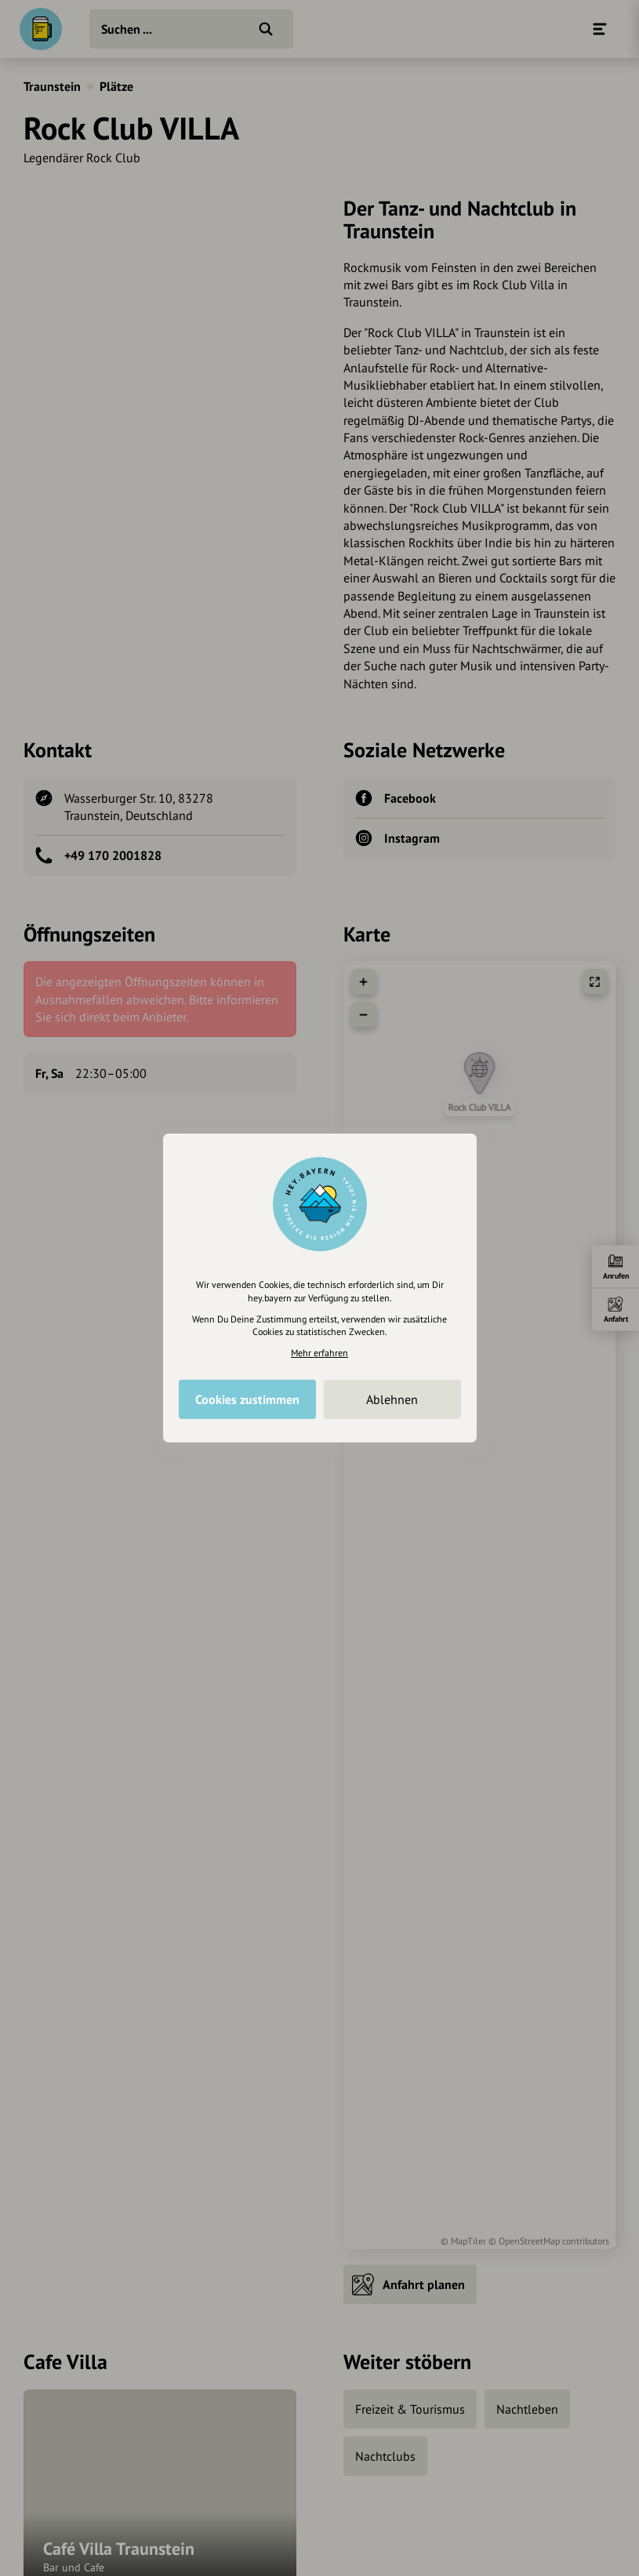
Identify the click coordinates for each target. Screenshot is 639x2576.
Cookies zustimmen (247, 1399)
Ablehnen (392, 1399)
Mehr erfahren (319, 1353)
